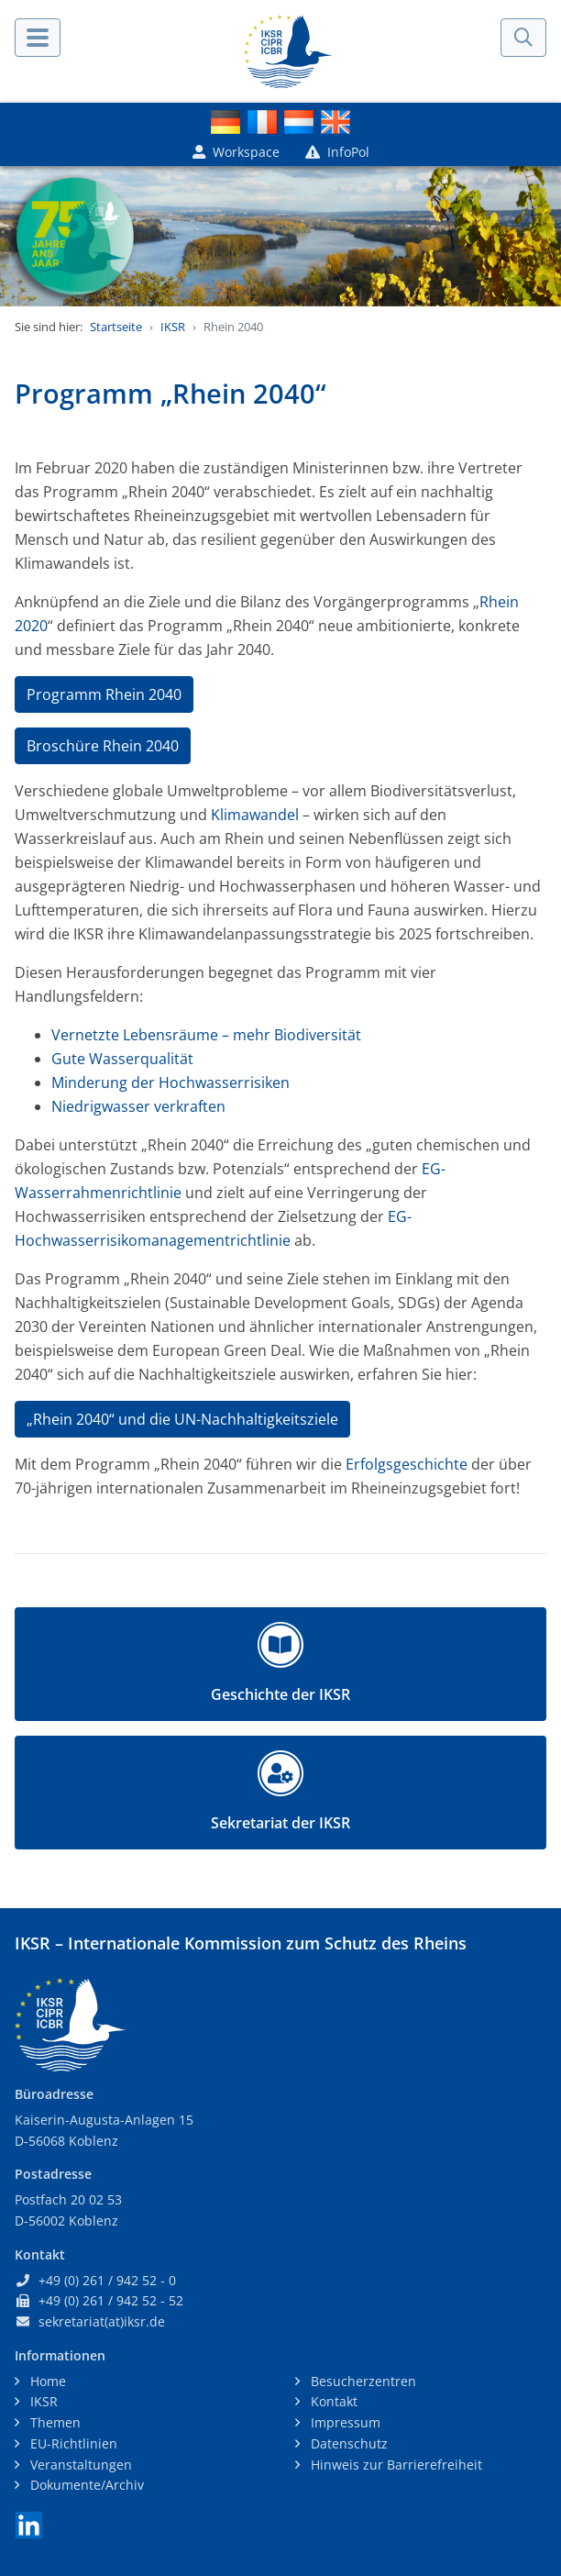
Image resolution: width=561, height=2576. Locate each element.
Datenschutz (347, 2443)
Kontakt (332, 2401)
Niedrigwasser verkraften (138, 1106)
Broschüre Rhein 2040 (103, 746)
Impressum (343, 2422)
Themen (54, 2422)
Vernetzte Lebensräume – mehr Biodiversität (206, 1035)
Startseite (116, 326)
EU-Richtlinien (72, 2443)
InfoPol (337, 152)
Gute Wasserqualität (122, 1059)
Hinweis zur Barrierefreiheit (394, 2464)
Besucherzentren (361, 2381)
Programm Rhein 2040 (104, 694)
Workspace (236, 152)
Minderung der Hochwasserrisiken (170, 1082)
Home (46, 2381)
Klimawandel (255, 815)
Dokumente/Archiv (85, 2484)
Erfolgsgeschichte (407, 1464)
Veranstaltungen (79, 2464)
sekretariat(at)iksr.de (101, 2321)
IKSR (172, 326)
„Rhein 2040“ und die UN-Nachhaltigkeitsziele (182, 1419)
